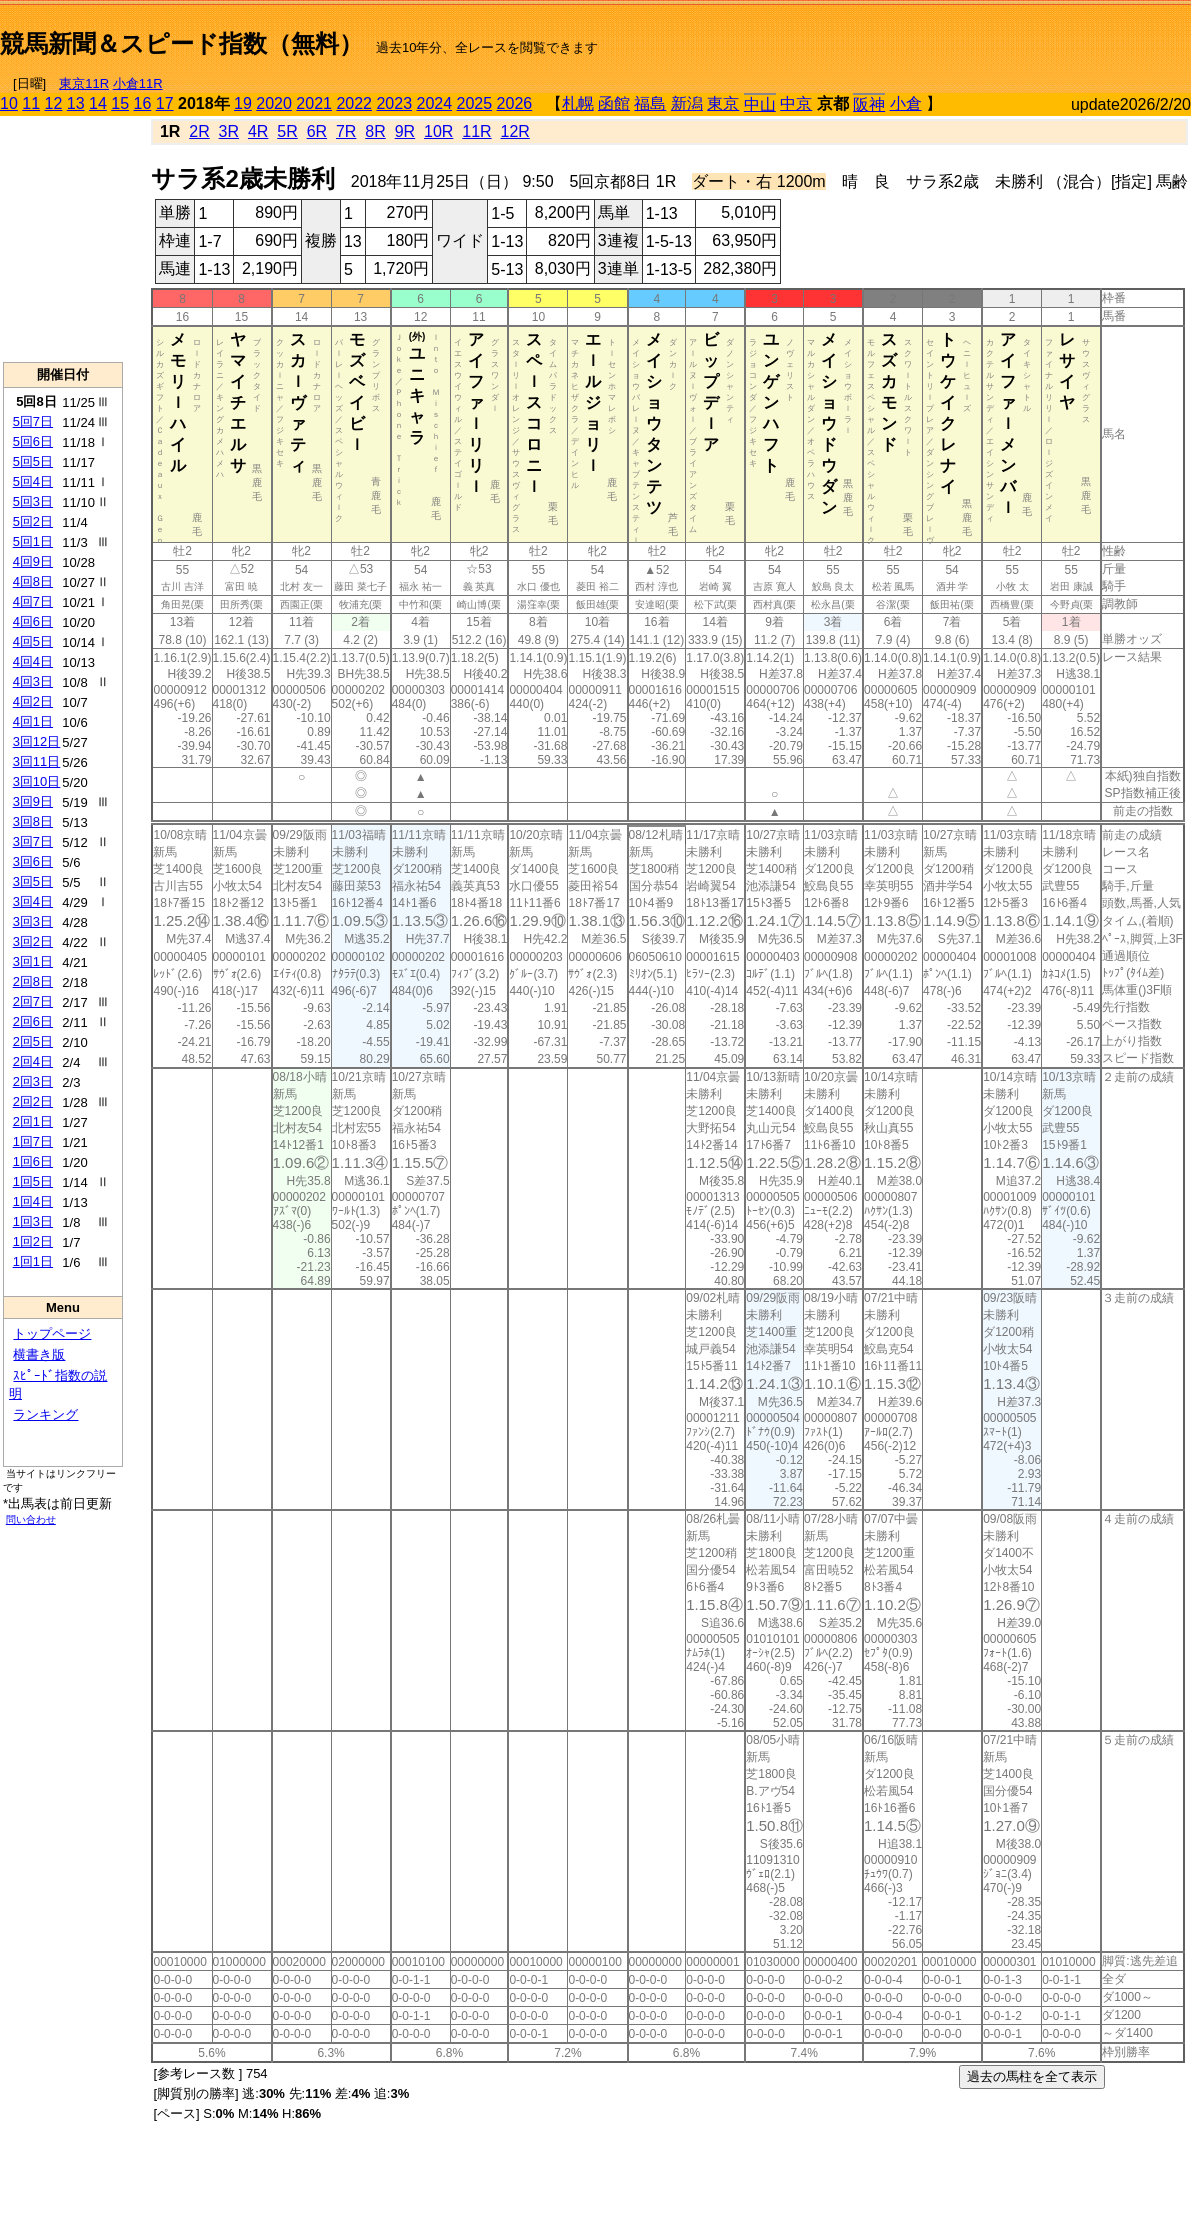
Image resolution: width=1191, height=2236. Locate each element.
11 (31, 103)
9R (405, 131)
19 (243, 103)
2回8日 (33, 981)
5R (287, 131)
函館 (614, 103)
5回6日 (33, 441)
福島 (650, 103)
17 (165, 103)
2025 (475, 103)
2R (199, 131)
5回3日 (33, 501)
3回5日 (33, 881)
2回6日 (33, 1021)
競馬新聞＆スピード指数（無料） (181, 43)
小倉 (906, 103)
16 (143, 103)
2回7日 (33, 1001)
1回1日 (33, 1261)
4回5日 (33, 641)
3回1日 (33, 961)
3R (229, 131)
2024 (434, 103)
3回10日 (37, 781)
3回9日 (33, 801)
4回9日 (33, 561)
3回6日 (33, 861)
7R (346, 131)
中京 (796, 103)
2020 (274, 103)
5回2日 (33, 521)
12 (54, 103)
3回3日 (33, 921)
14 (98, 103)
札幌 (578, 103)
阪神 (869, 104)
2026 (515, 103)
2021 (314, 103)
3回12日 (37, 741)
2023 (394, 103)
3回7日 (33, 841)
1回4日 (33, 1201)
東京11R (84, 83)
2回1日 (33, 1121)
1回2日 (33, 1241)
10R (438, 131)
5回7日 (33, 421)
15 (120, 103)
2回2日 (33, 1101)
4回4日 (33, 661)
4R (258, 131)
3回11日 (37, 761)
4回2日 (33, 701)
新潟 (687, 103)
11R (476, 131)
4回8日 (33, 581)
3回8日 (33, 821)
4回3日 (33, 681)
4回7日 (33, 601)
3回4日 (33, 901)
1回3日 (33, 1221)
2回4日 (33, 1061)
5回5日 (33, 461)
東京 (723, 103)
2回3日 (33, 1081)
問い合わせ (31, 1519)
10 (9, 103)
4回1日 (33, 721)
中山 (760, 104)
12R (515, 131)
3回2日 (33, 941)
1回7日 (33, 1141)
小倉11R (138, 83)
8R (375, 131)
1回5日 (33, 1181)
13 (76, 103)
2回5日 (33, 1041)
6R (317, 131)
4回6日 (33, 621)
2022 (354, 103)
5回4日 (33, 481)
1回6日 (33, 1161)
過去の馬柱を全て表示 (1032, 2076)
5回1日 (33, 541)
